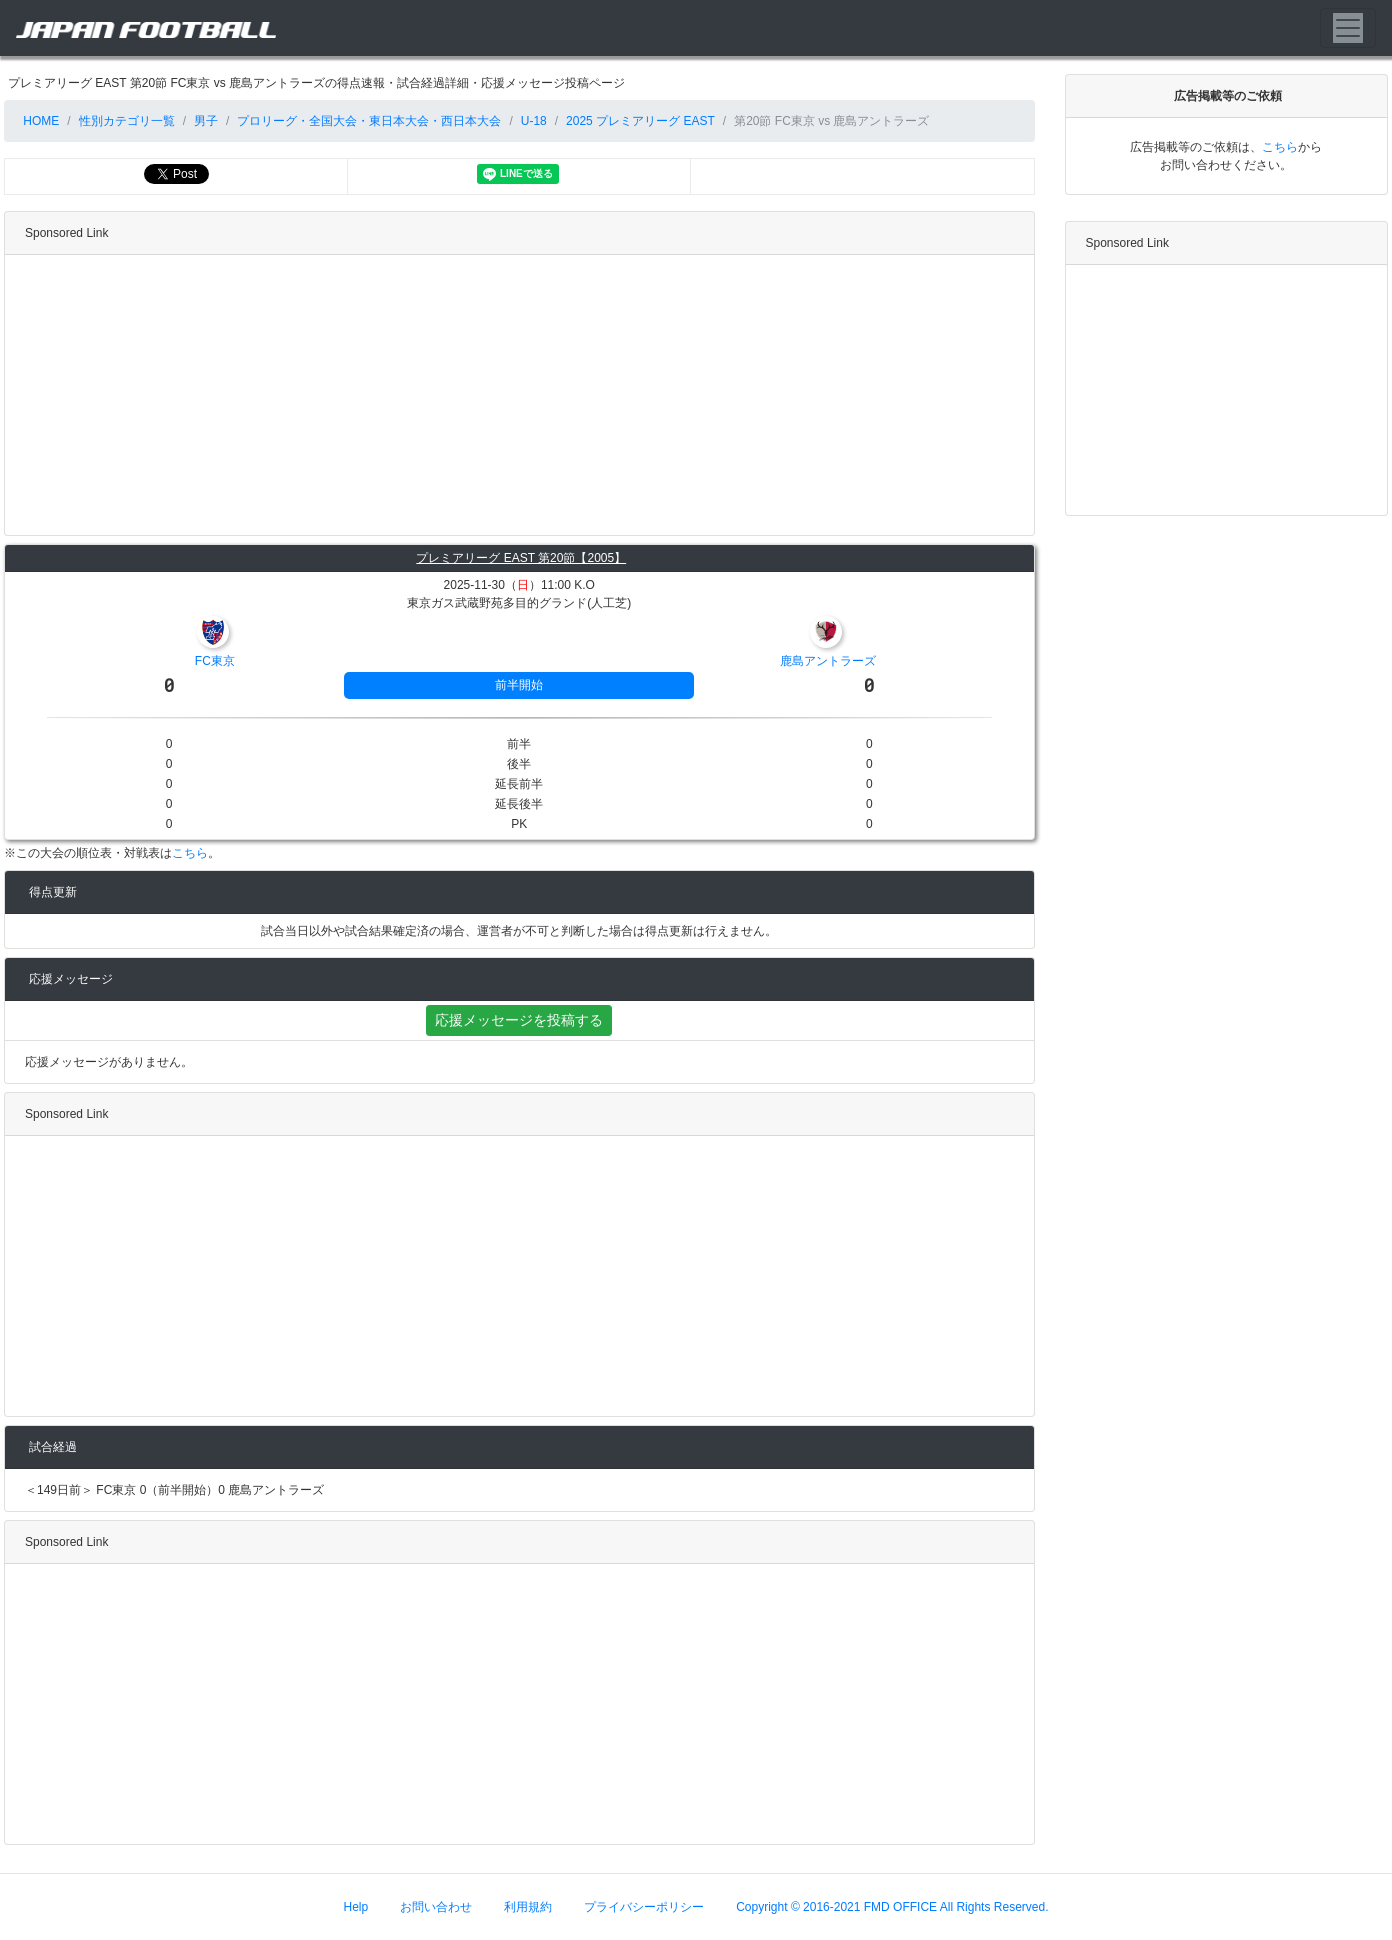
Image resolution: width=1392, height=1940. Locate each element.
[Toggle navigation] (1348, 28)
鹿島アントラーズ (828, 661)
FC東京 (215, 661)
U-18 (534, 121)
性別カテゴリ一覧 (127, 121)
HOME (39, 121)
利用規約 (528, 1907)
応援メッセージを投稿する (519, 1020)
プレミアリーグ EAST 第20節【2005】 (521, 558)
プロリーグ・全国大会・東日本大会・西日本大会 (369, 121)
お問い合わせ (436, 1907)
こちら (190, 853)
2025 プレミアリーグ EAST (640, 121)
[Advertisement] (515, 395)
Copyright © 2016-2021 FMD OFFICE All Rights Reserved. (892, 1907)
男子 (206, 121)
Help (356, 1907)
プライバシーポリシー (644, 1907)
